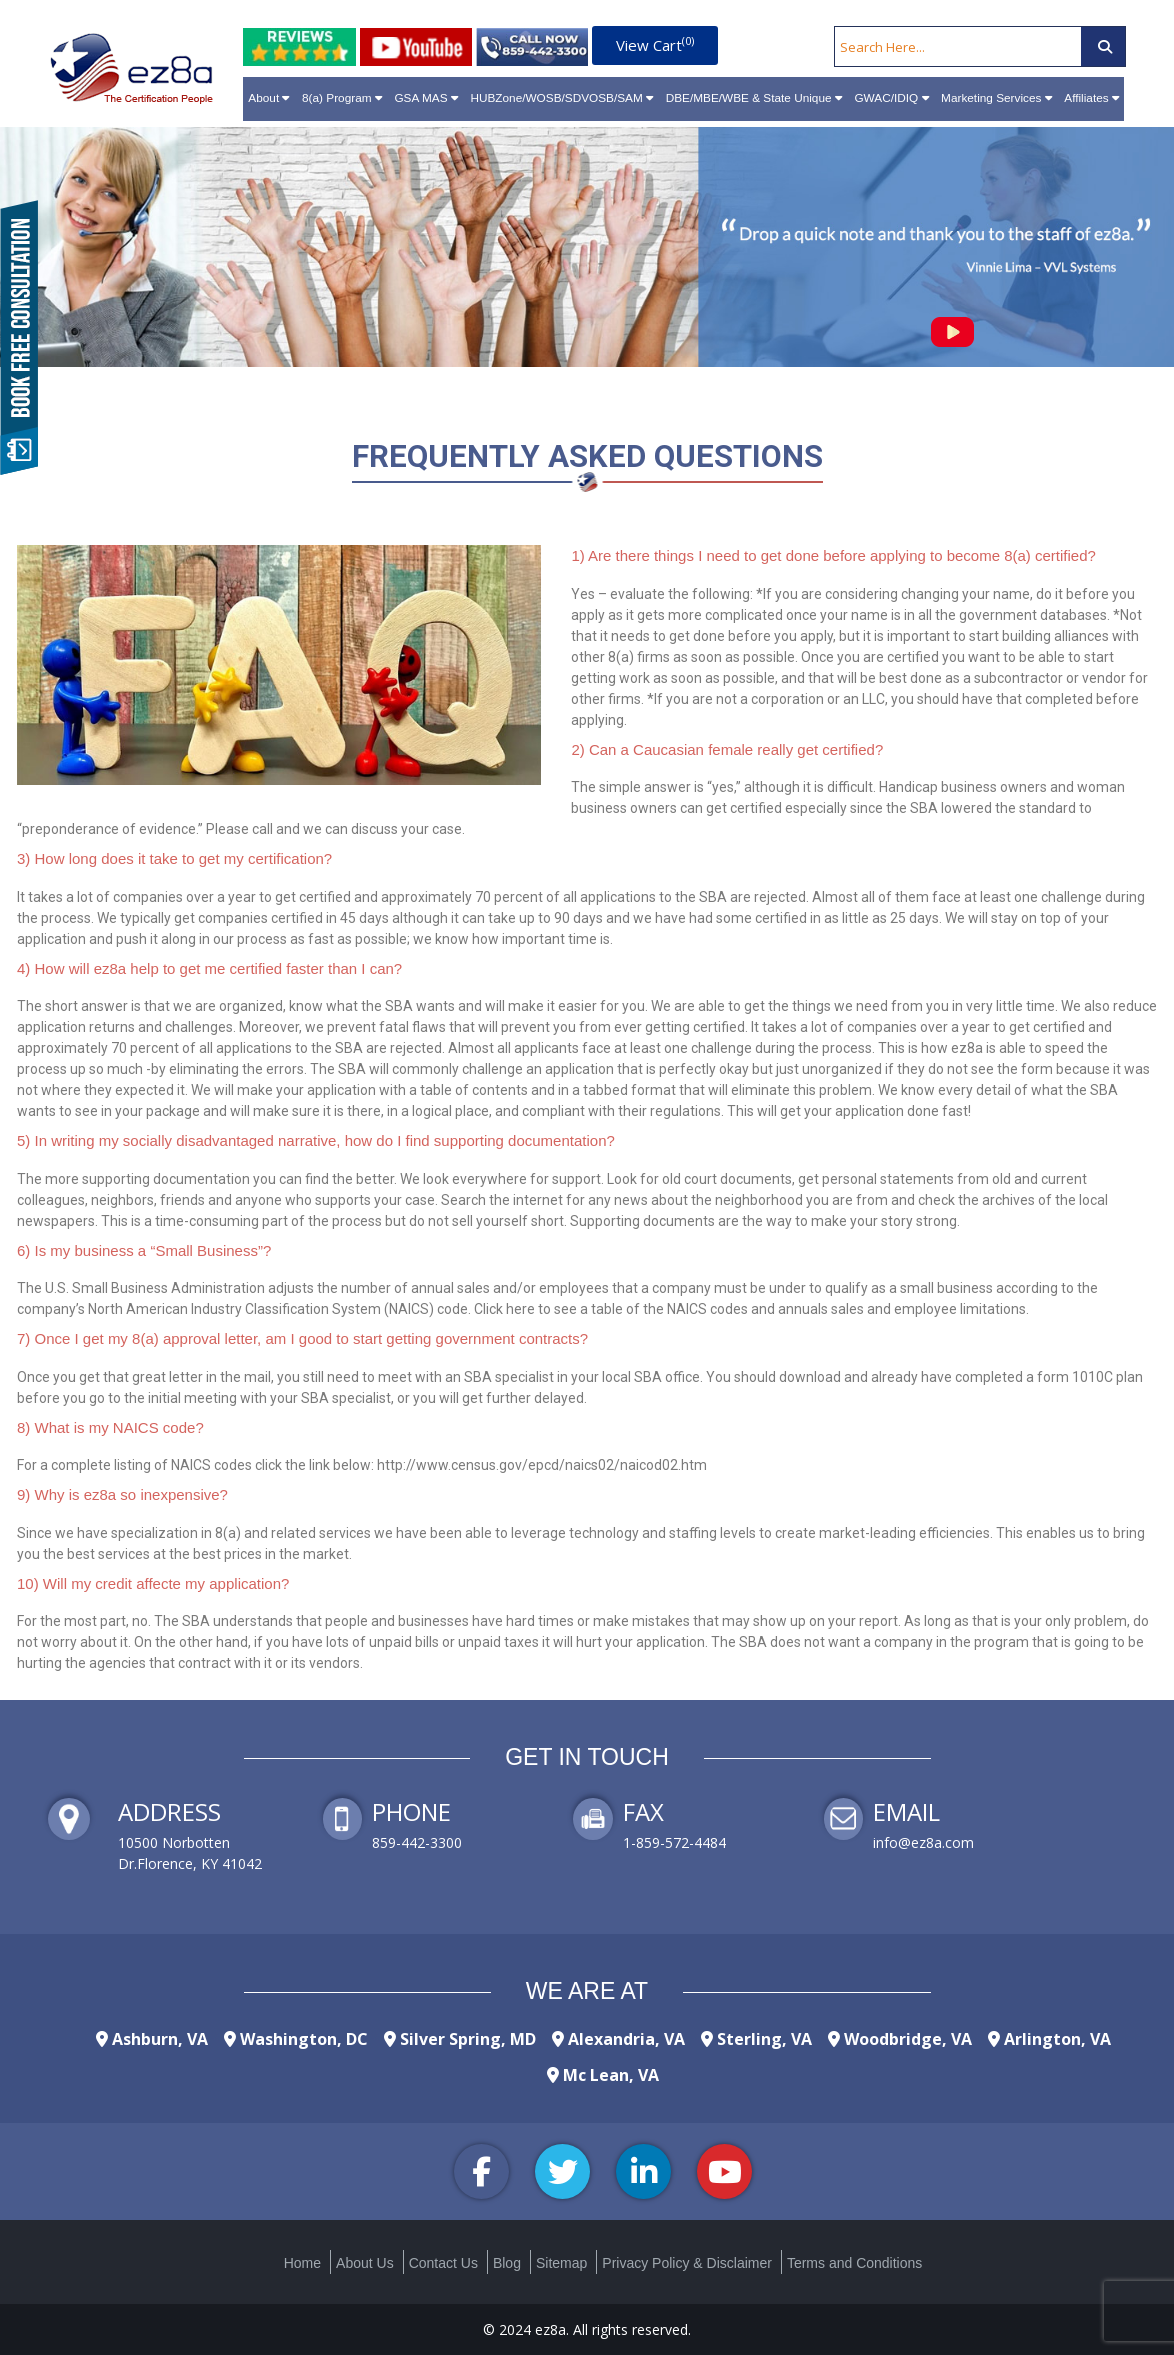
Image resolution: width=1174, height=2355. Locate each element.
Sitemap (561, 2263)
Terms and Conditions (854, 2263)
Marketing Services (996, 98)
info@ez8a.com (923, 1842)
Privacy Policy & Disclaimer (687, 2263)
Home (302, 2263)
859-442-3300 (417, 1842)
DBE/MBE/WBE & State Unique (754, 98)
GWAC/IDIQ (891, 98)
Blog (507, 2263)
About (268, 98)
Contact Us (443, 2263)
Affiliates (1091, 98)
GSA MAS (425, 98)
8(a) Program (342, 98)
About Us (365, 2263)
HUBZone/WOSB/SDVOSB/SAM (561, 98)
